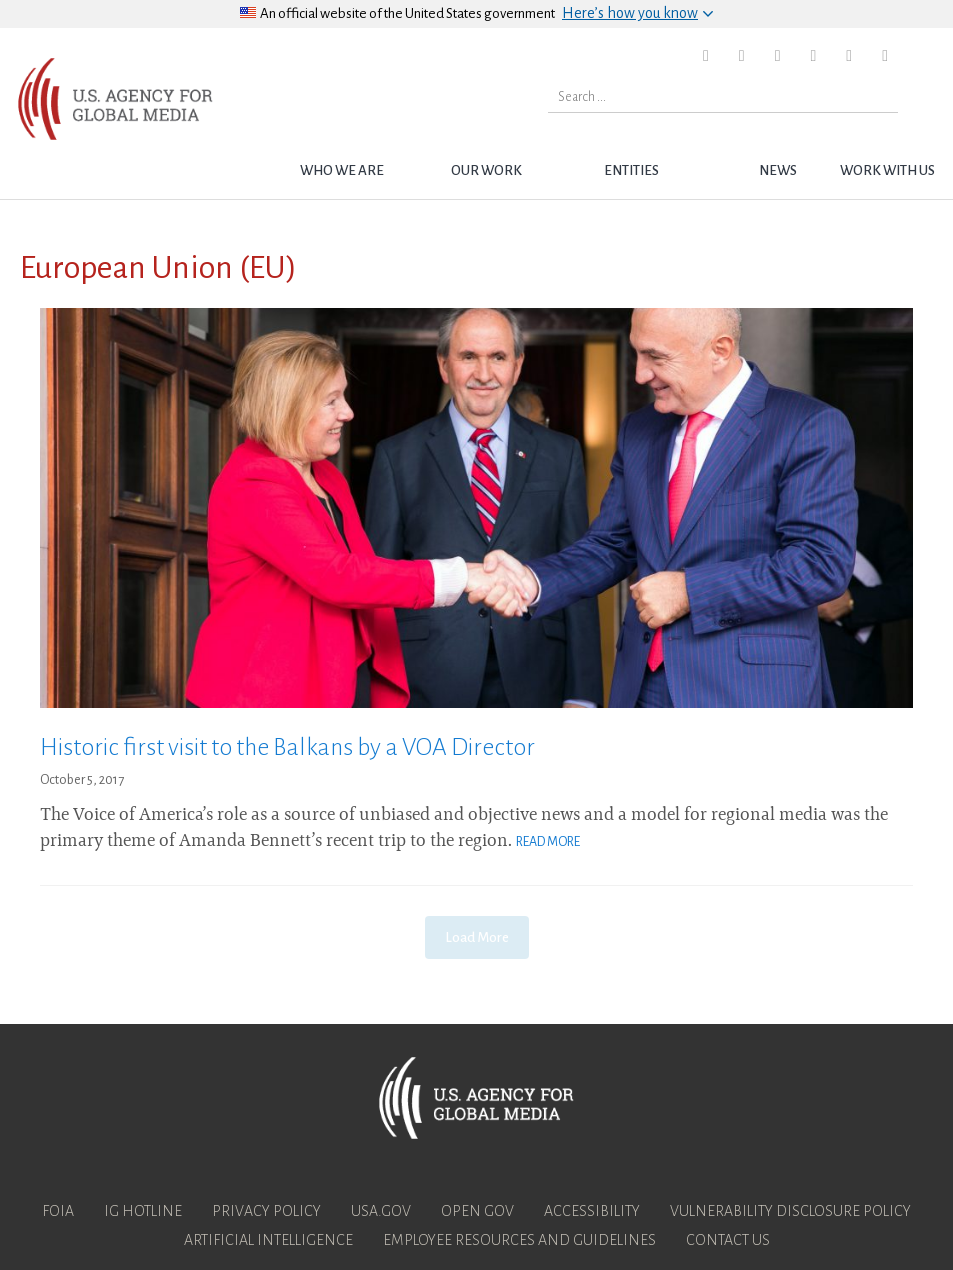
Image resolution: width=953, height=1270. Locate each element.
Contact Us (728, 1240)
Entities (631, 170)
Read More (548, 842)
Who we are (342, 170)
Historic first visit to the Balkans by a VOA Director (287, 747)
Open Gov (477, 1211)
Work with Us (887, 170)
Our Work (486, 170)
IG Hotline (143, 1211)
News (778, 170)
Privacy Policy (266, 1211)
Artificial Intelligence (268, 1240)
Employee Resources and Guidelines (519, 1240)
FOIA (58, 1211)
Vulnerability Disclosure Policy (790, 1211)
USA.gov (381, 1211)
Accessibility (592, 1211)
